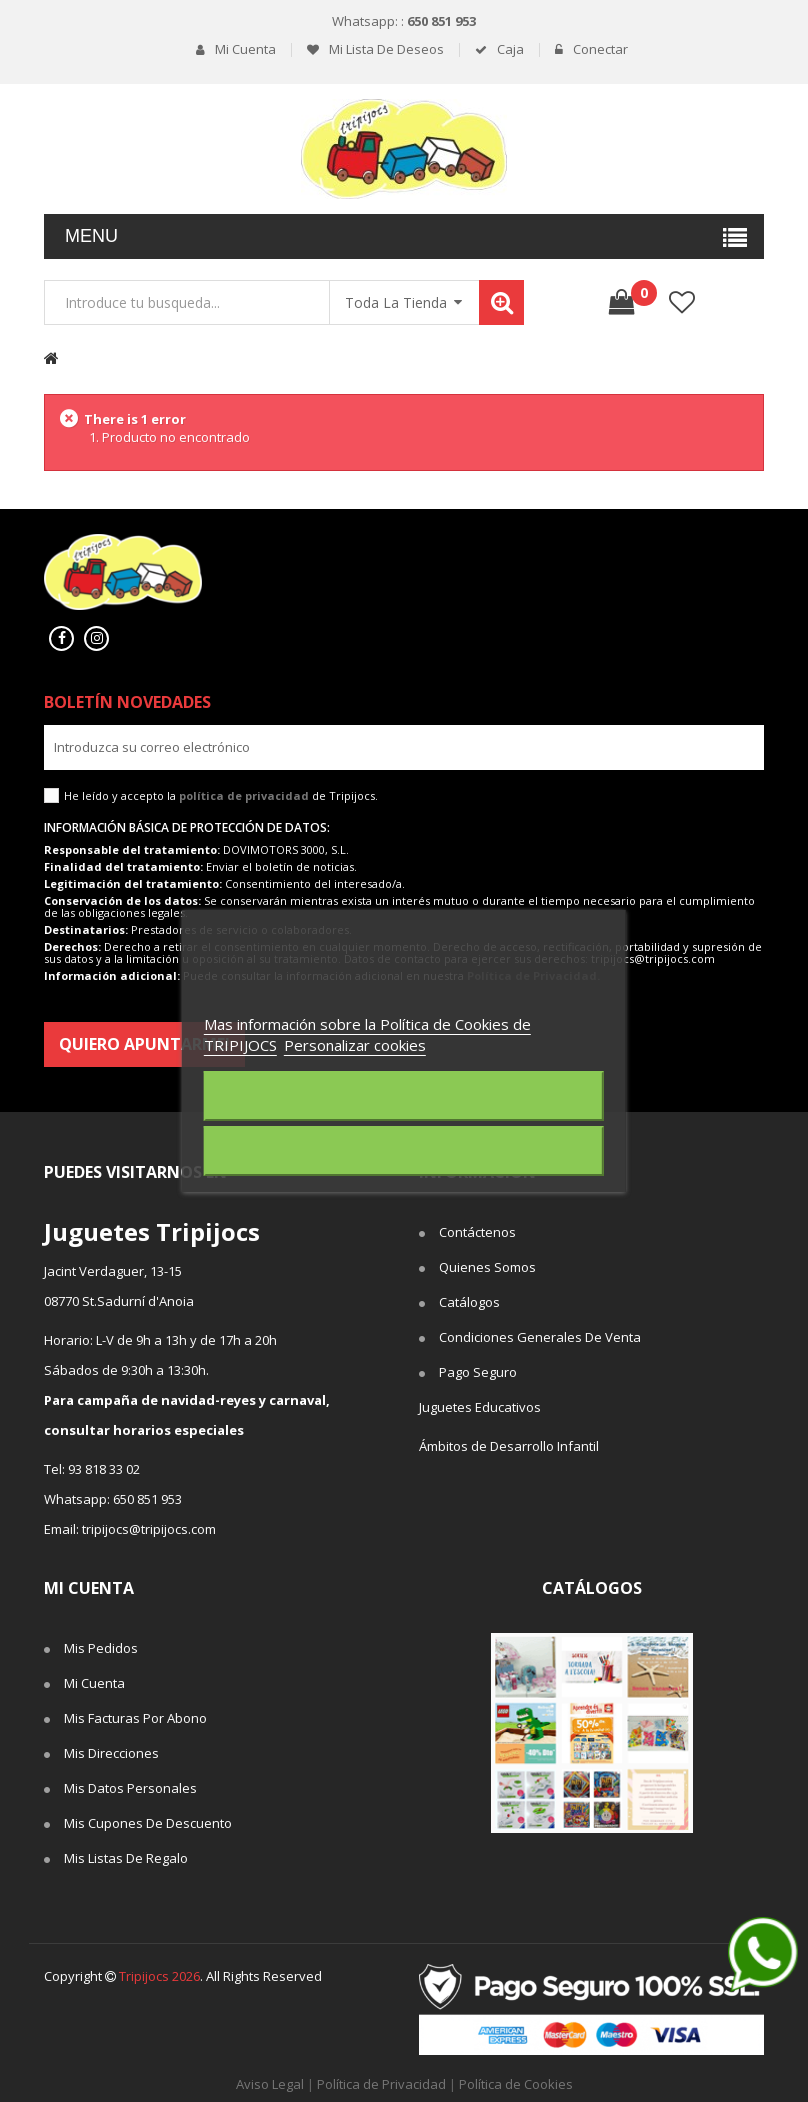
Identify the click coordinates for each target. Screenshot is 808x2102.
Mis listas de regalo (126, 1858)
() (637, 293)
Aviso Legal (270, 2084)
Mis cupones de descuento (148, 1823)
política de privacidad (244, 795)
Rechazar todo (403, 1096)
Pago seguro (478, 1372)
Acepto (404, 1151)
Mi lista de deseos (385, 50)
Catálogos (469, 1302)
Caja (509, 50)
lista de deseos (681, 302)
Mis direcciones (111, 1753)
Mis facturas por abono (135, 1718)
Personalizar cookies (355, 1045)
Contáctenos (477, 1232)
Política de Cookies (516, 2084)
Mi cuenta (244, 50)
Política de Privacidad (381, 2084)
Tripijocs (159, 1976)
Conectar (599, 50)
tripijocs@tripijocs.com (149, 1529)
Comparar (741, 302)
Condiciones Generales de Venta (540, 1337)
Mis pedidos (101, 1648)
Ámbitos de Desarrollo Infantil (509, 1446)
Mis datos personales (130, 1788)
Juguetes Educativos (480, 1407)
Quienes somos (487, 1267)
